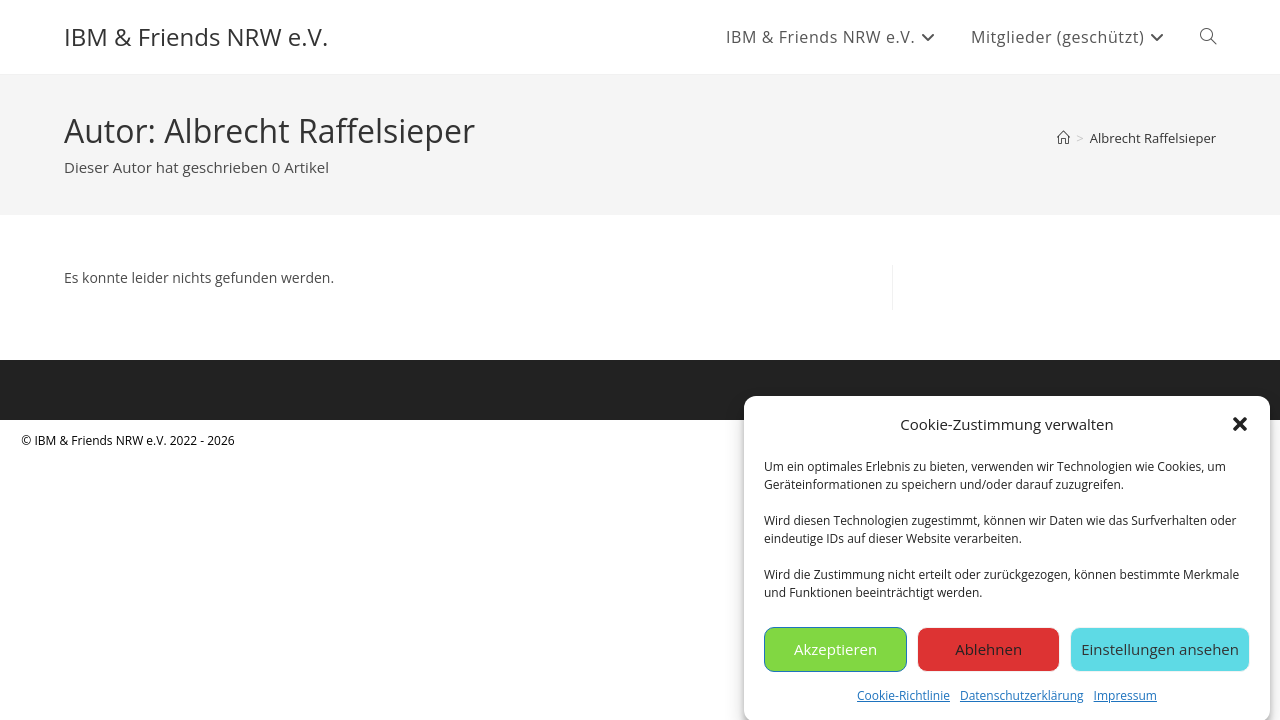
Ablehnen (988, 653)
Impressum (1125, 699)
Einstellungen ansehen (1160, 653)
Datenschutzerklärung (1022, 699)
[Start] (1063, 138)
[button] (1240, 428)
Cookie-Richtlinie (903, 699)
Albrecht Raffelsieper (1153, 138)
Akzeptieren (835, 653)
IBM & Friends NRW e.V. (196, 36)
